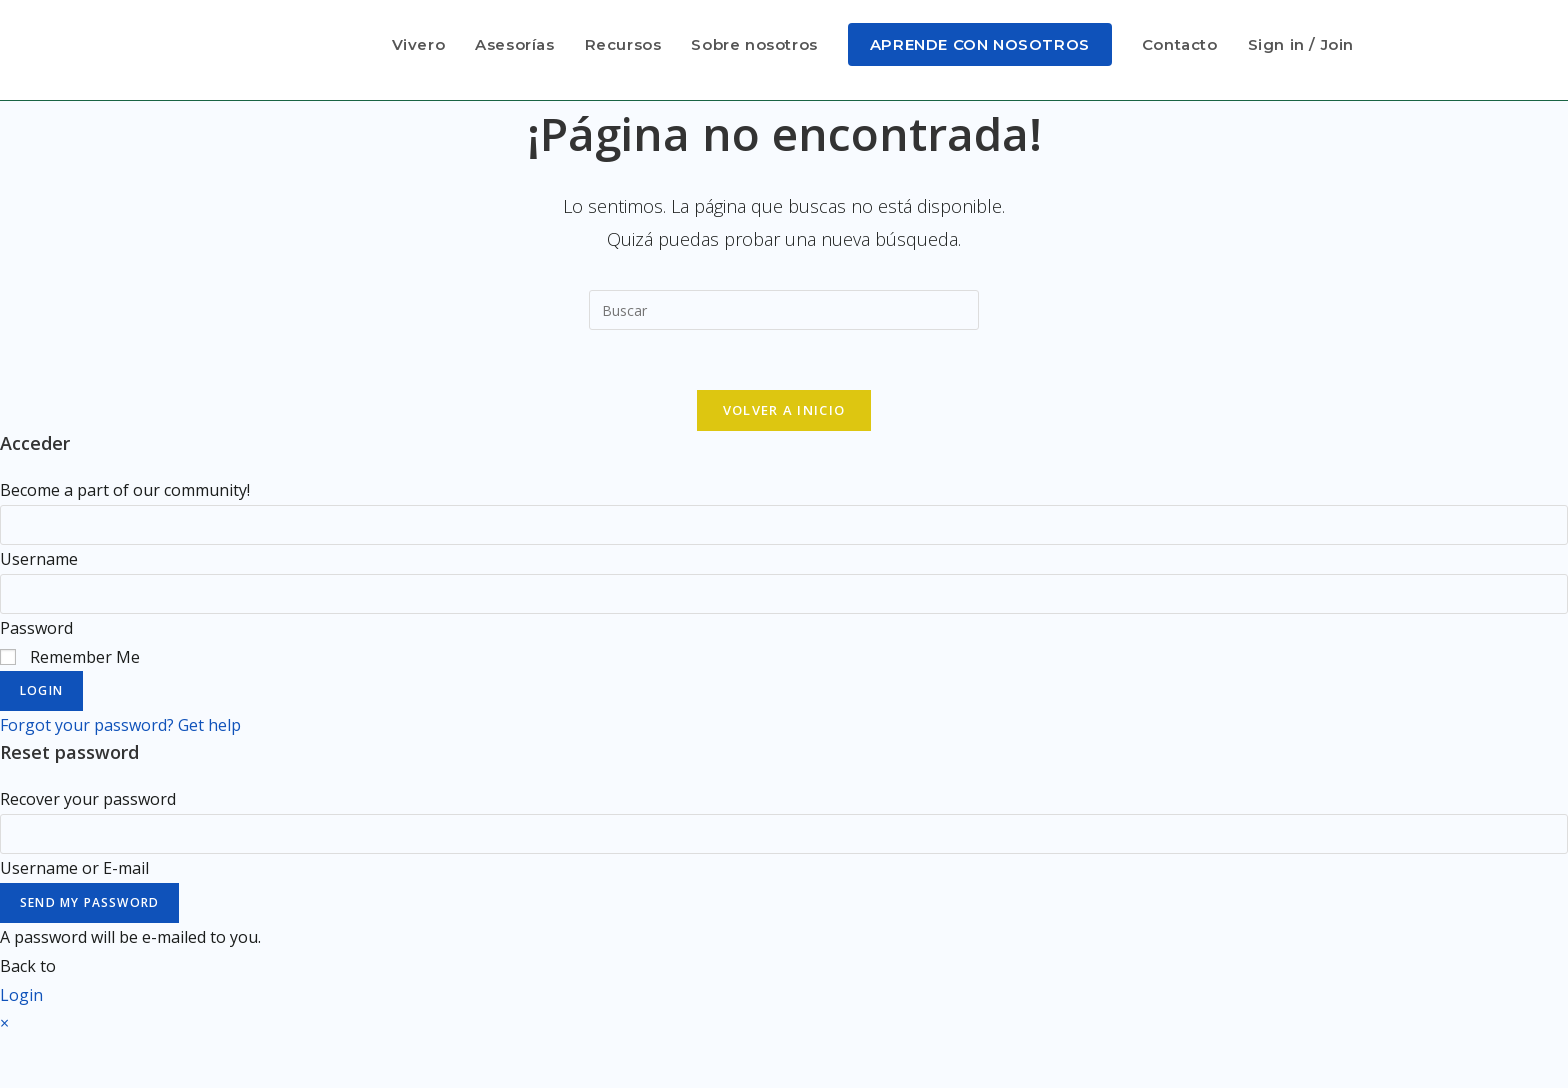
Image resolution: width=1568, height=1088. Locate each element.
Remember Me (70, 657)
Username (39, 559)
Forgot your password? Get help (120, 726)
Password (36, 628)
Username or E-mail (74, 868)
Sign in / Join (1301, 44)
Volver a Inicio (784, 410)
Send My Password (89, 902)
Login (41, 691)
